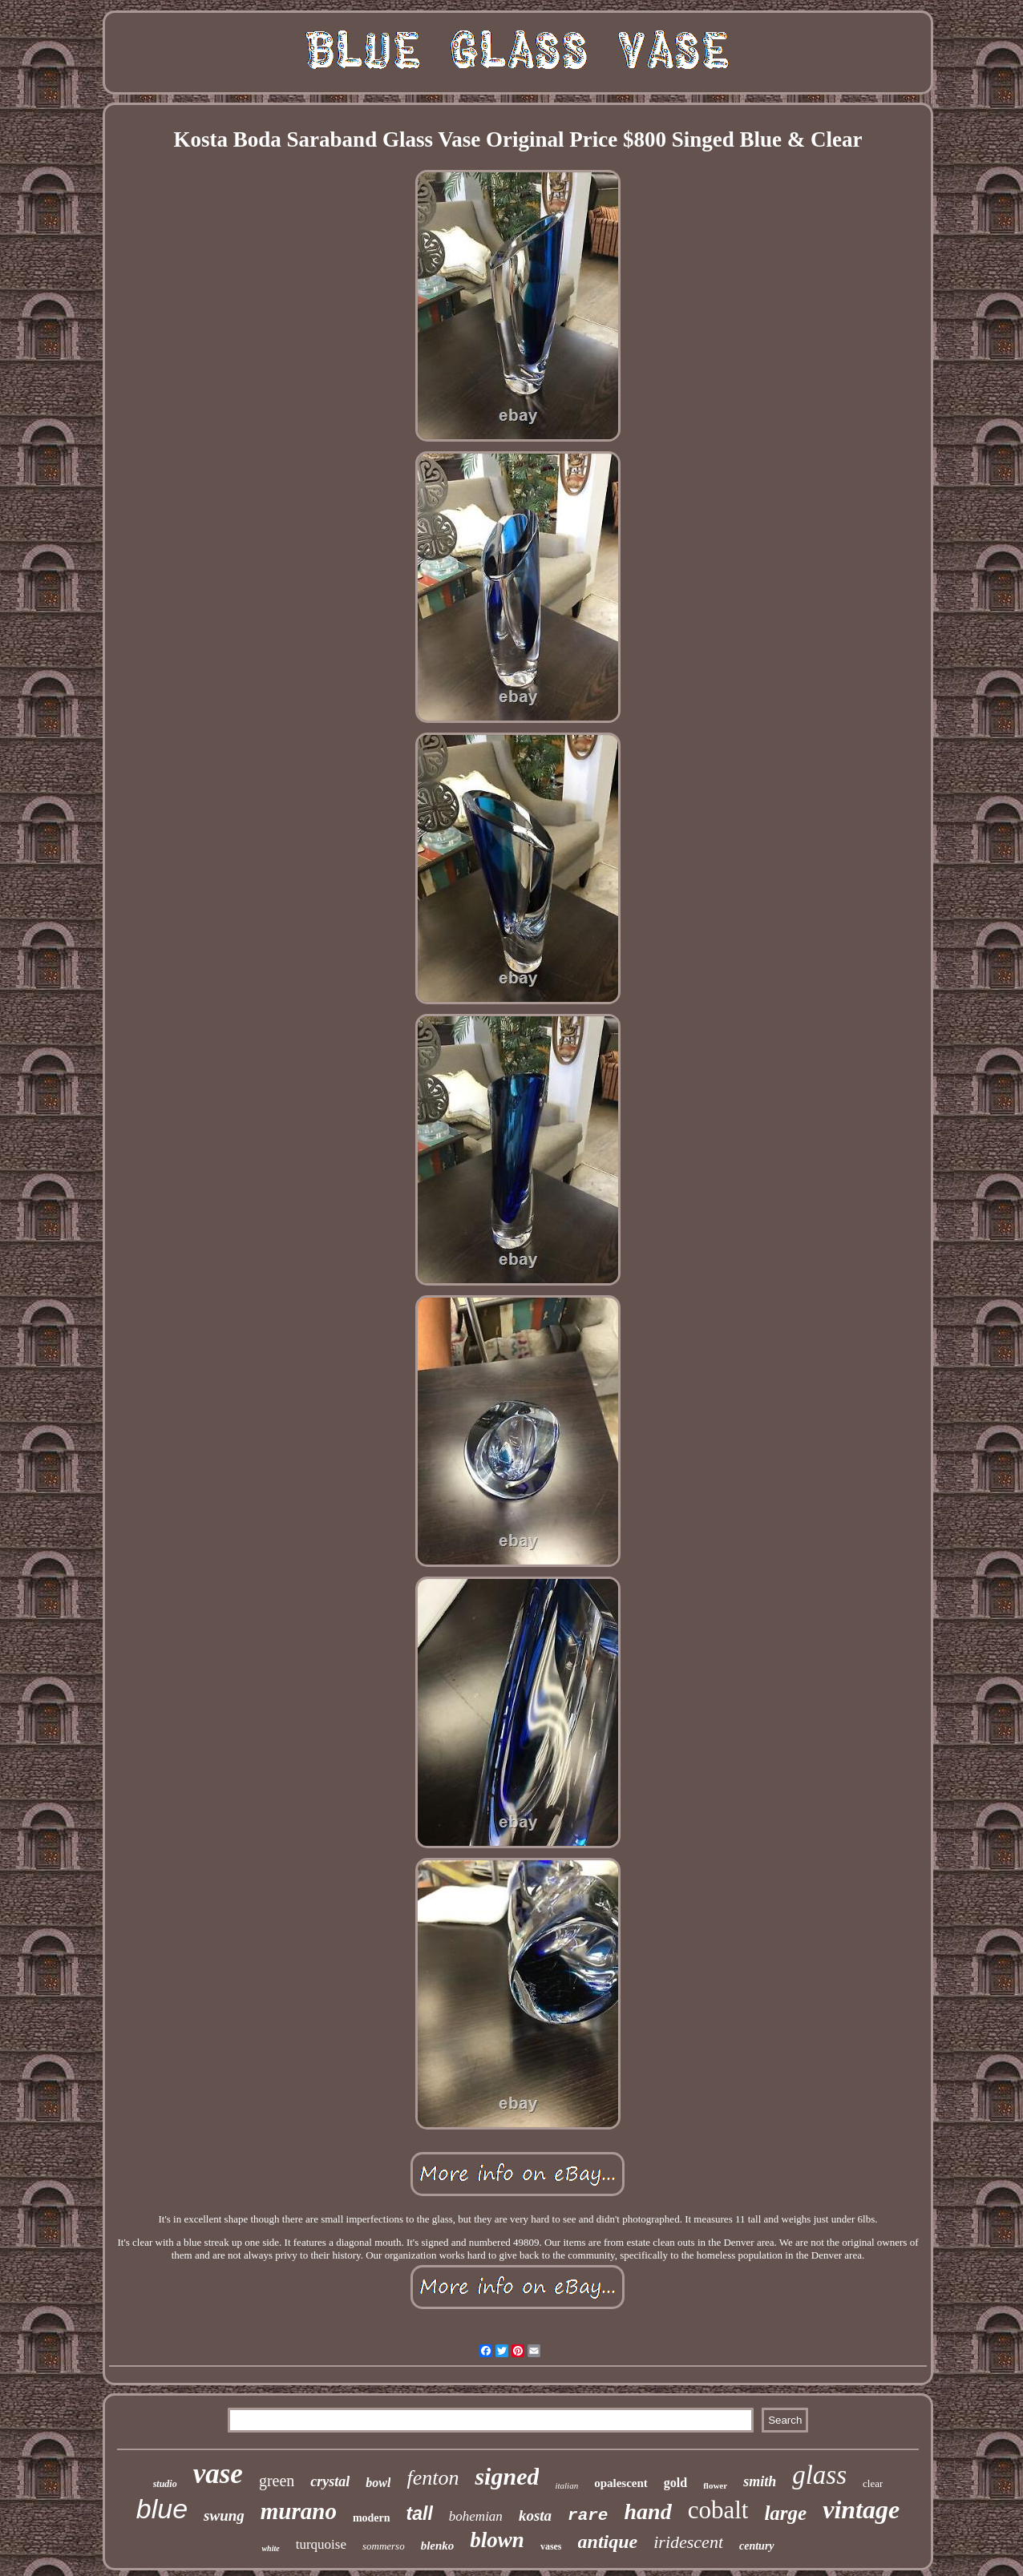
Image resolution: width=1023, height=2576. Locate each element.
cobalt (718, 2510)
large (785, 2513)
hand (647, 2511)
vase (218, 2473)
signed (507, 2476)
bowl (378, 2482)
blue (162, 2508)
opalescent (621, 2483)
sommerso (383, 2546)
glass (819, 2475)
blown (497, 2540)
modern (371, 2518)
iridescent (688, 2542)
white (270, 2548)
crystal (330, 2481)
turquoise (321, 2544)
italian (566, 2485)
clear (873, 2483)
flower (715, 2485)
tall (419, 2513)
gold (675, 2482)
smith (759, 2481)
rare (588, 2515)
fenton (432, 2477)
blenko (438, 2545)
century (756, 2546)
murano (299, 2511)
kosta (535, 2515)
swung (224, 2515)
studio (165, 2483)
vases (551, 2546)
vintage (861, 2509)
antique (608, 2541)
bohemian (476, 2516)
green (276, 2480)
